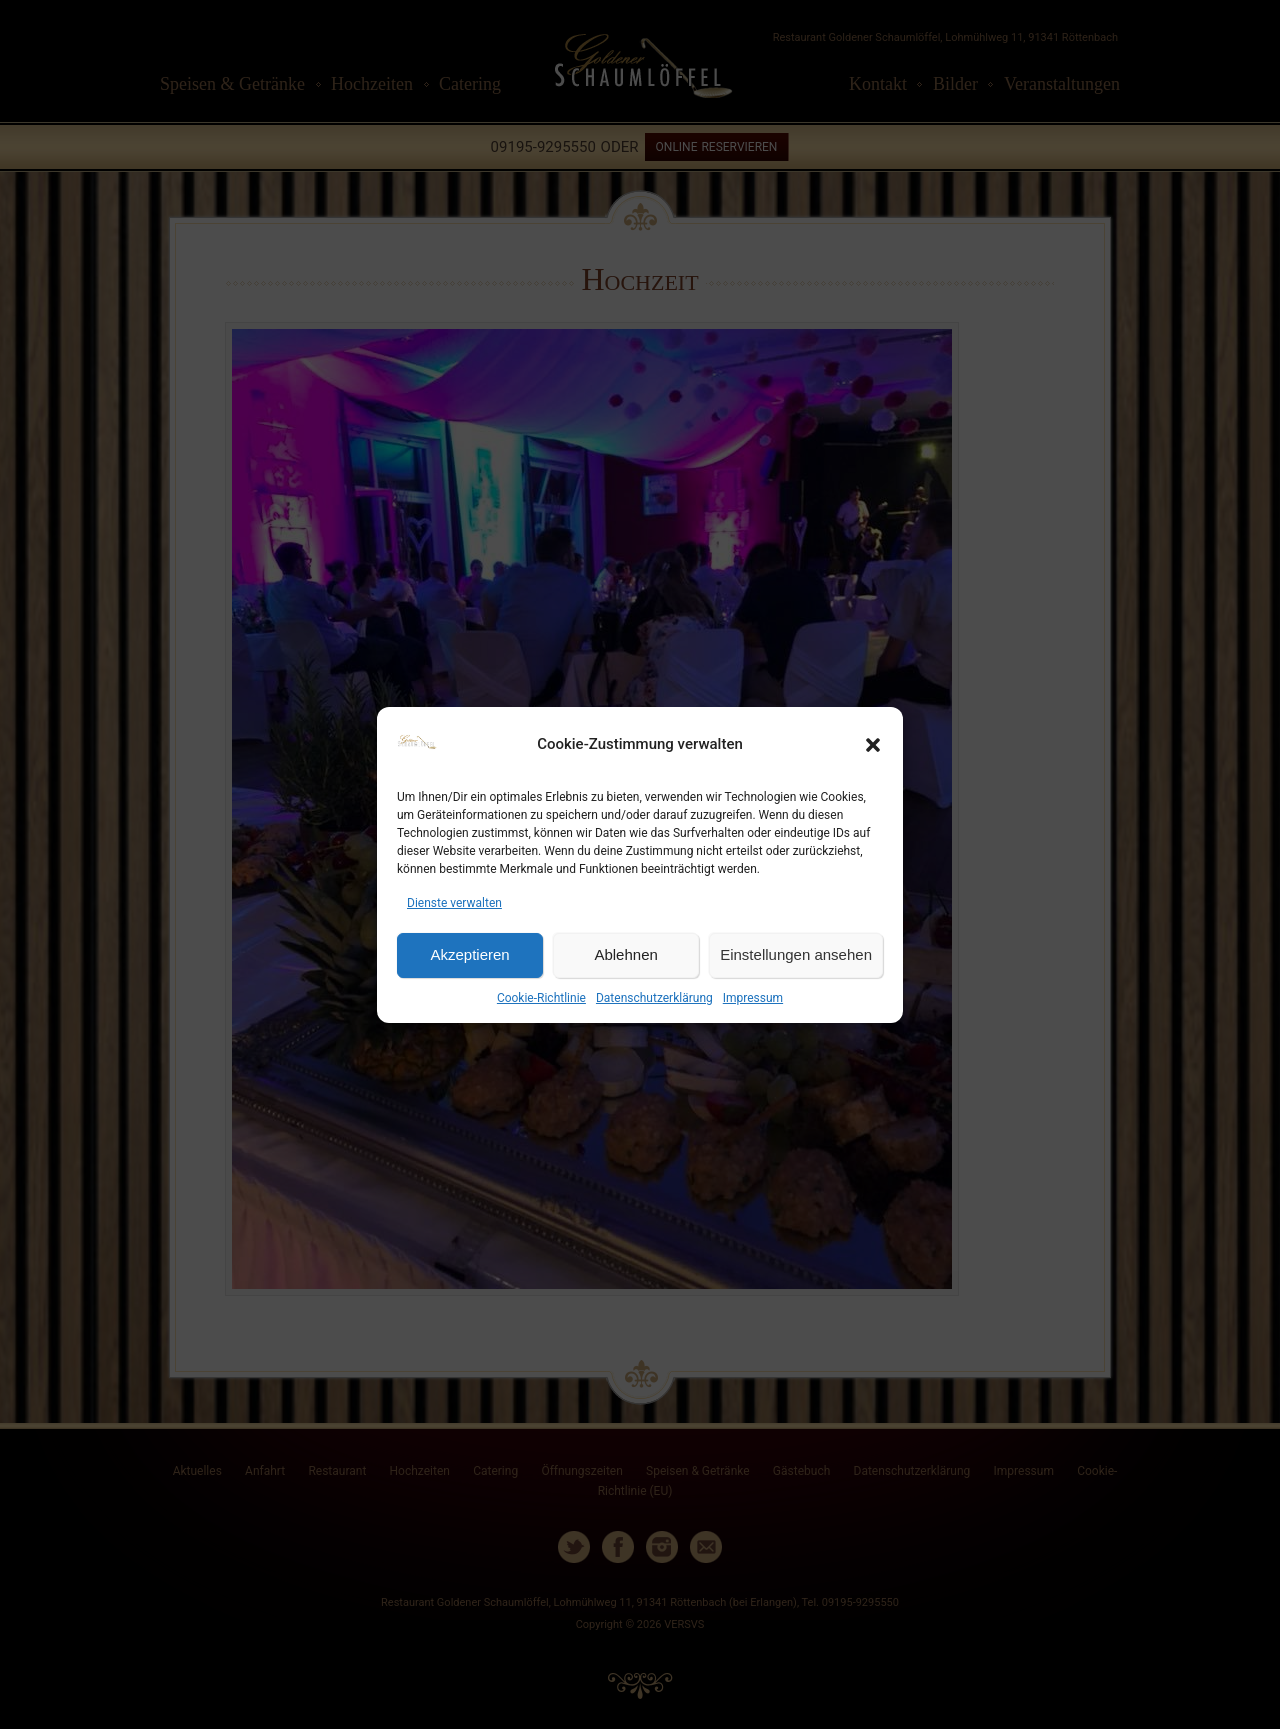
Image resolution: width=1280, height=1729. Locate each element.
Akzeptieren (469, 954)
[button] (873, 745)
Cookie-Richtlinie (541, 998)
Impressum (753, 998)
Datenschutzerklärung (654, 998)
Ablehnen (625, 954)
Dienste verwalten (454, 903)
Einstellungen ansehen (796, 954)
